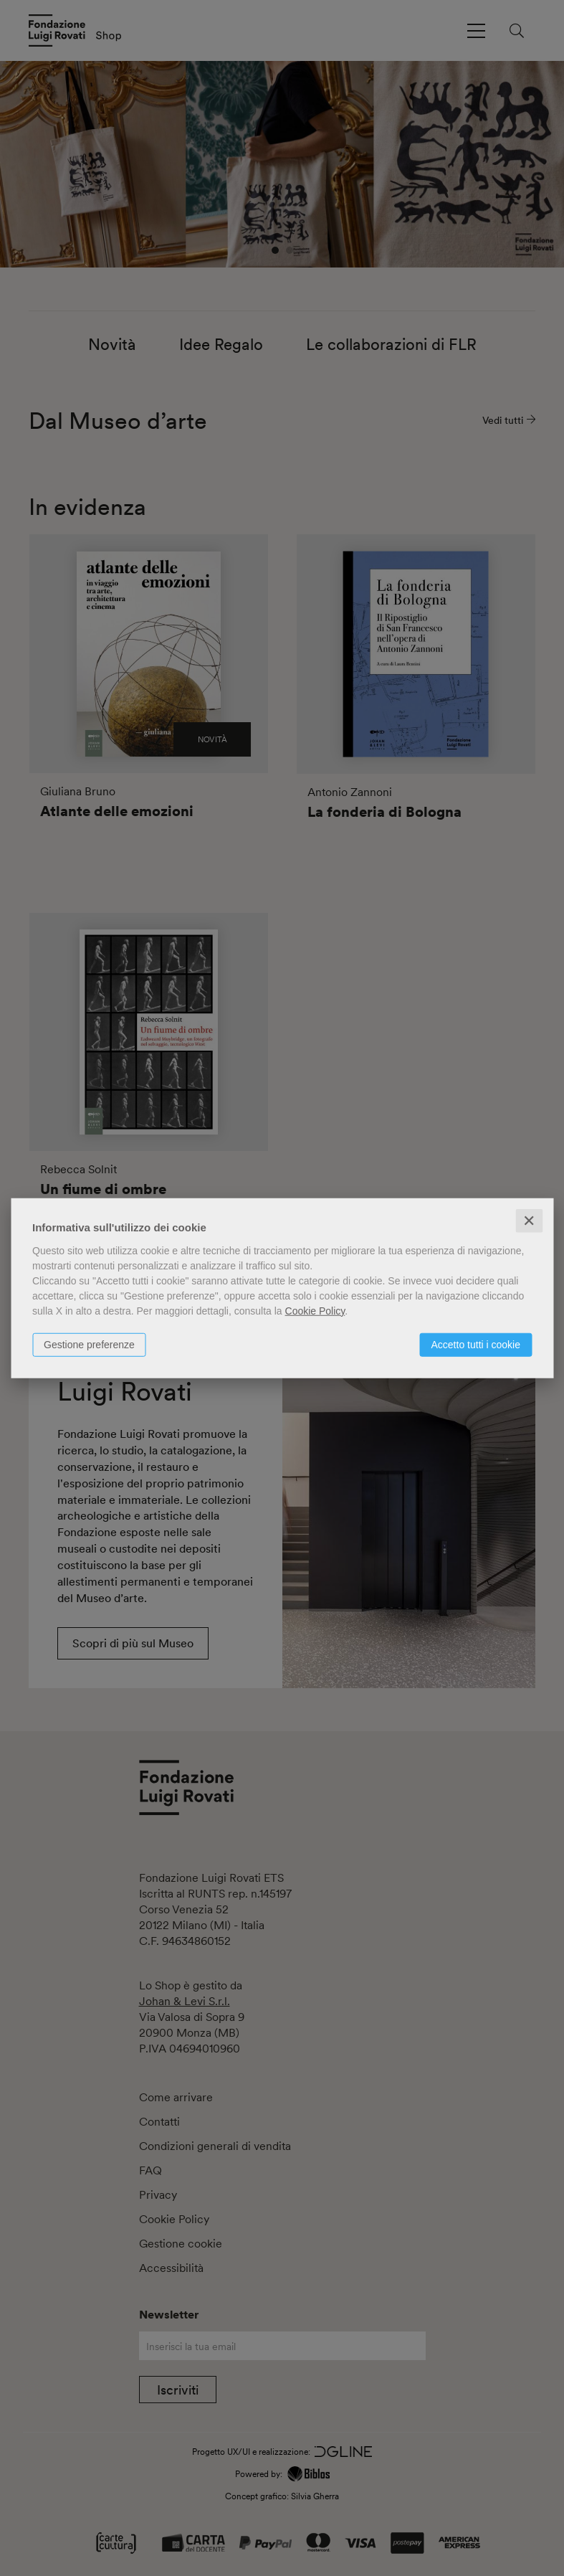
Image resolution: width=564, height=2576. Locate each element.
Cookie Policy (315, 1310)
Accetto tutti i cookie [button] (475, 1344)
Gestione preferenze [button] (89, 1344)
